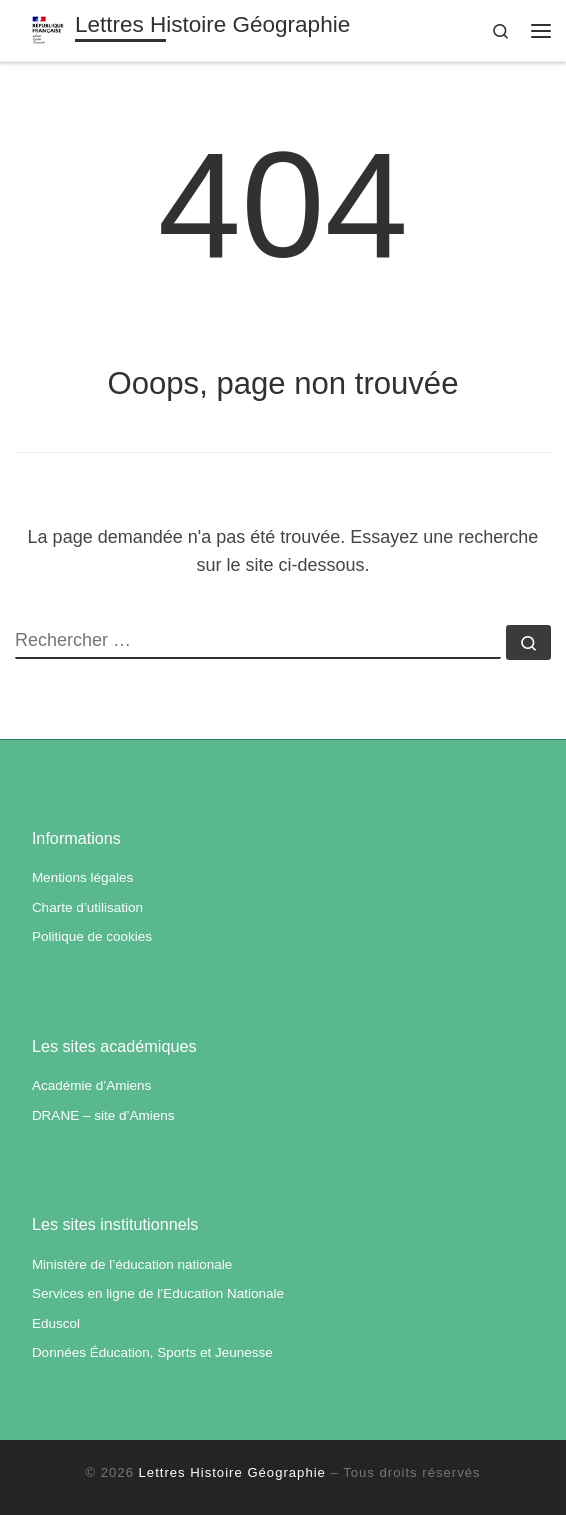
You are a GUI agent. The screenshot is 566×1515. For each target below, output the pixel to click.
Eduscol (56, 1323)
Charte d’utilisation (87, 907)
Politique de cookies (92, 936)
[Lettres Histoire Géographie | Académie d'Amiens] (48, 28)
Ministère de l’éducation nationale (132, 1264)
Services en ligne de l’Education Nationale (158, 1293)
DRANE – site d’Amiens (103, 1115)
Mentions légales (82, 877)
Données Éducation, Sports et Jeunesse (152, 1352)
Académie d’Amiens (91, 1085)
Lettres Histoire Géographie (232, 1472)
